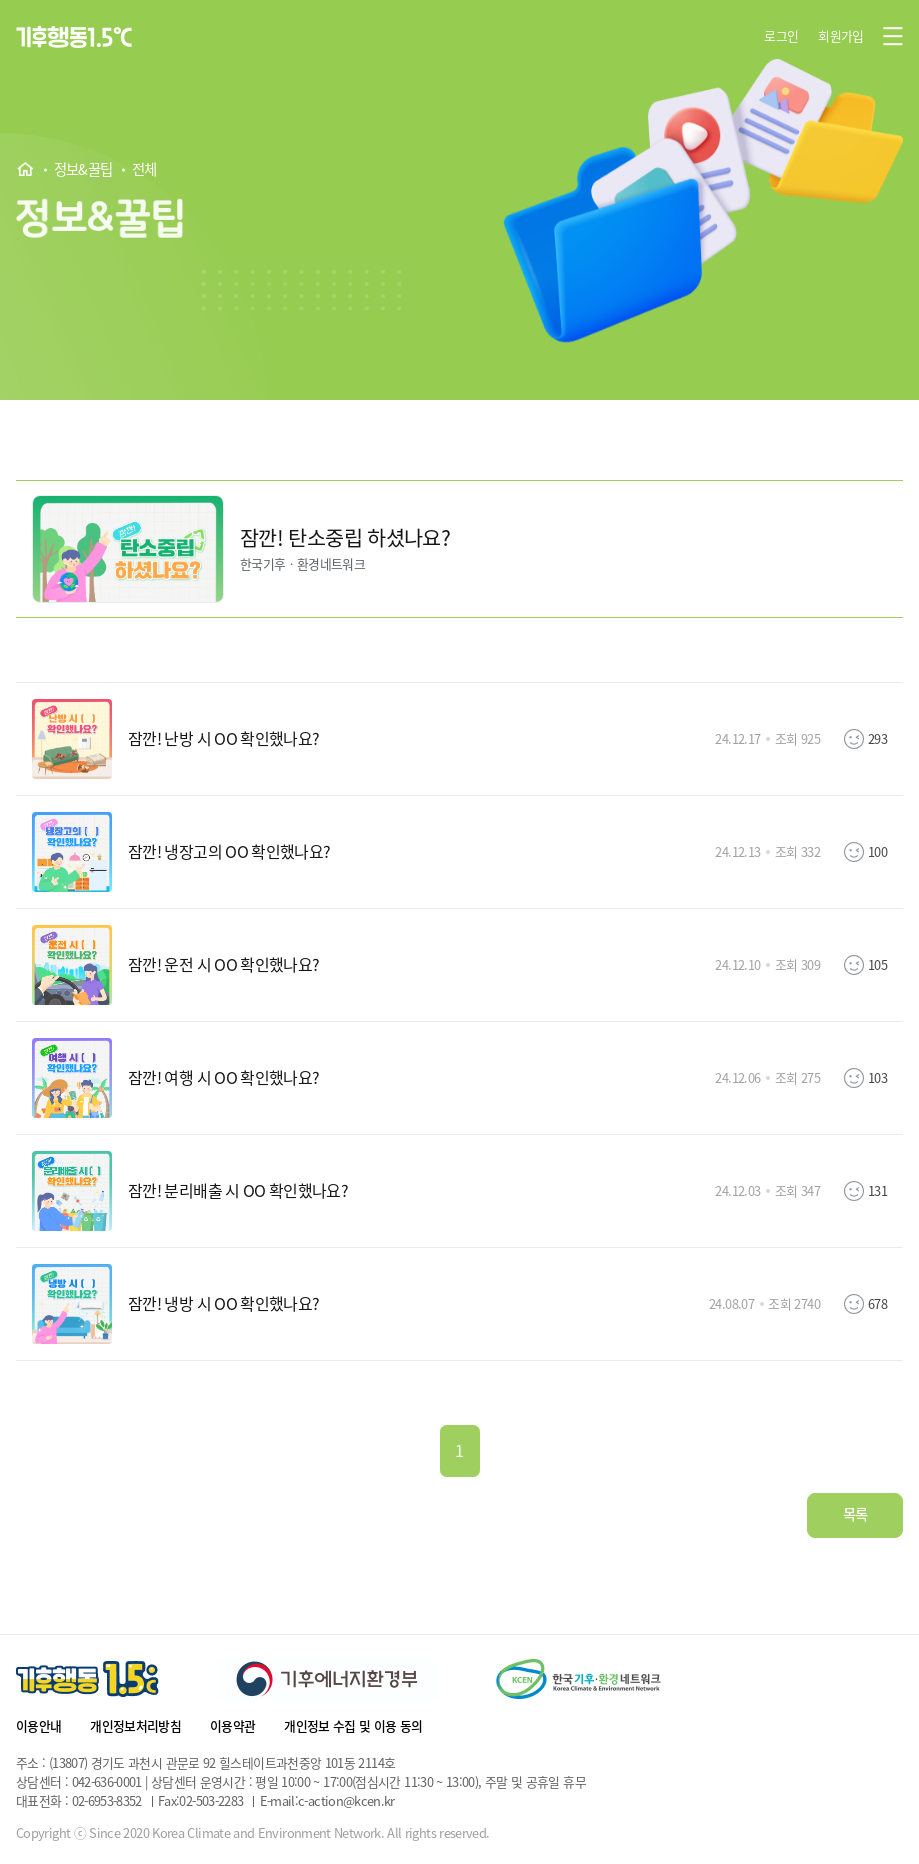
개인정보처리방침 (135, 1725)
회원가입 (840, 35)
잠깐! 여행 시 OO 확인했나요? (223, 1078)
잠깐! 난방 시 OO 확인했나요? (223, 739)
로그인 (781, 35)
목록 (855, 1514)
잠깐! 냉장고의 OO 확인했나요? (229, 852)
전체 (144, 170)
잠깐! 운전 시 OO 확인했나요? (223, 965)
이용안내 (38, 1725)
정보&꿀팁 (83, 170)
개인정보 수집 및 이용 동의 (353, 1725)
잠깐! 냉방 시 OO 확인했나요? (223, 1304)
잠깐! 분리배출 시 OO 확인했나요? (238, 1191)
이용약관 (232, 1725)
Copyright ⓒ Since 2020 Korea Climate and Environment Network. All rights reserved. (253, 1833)
